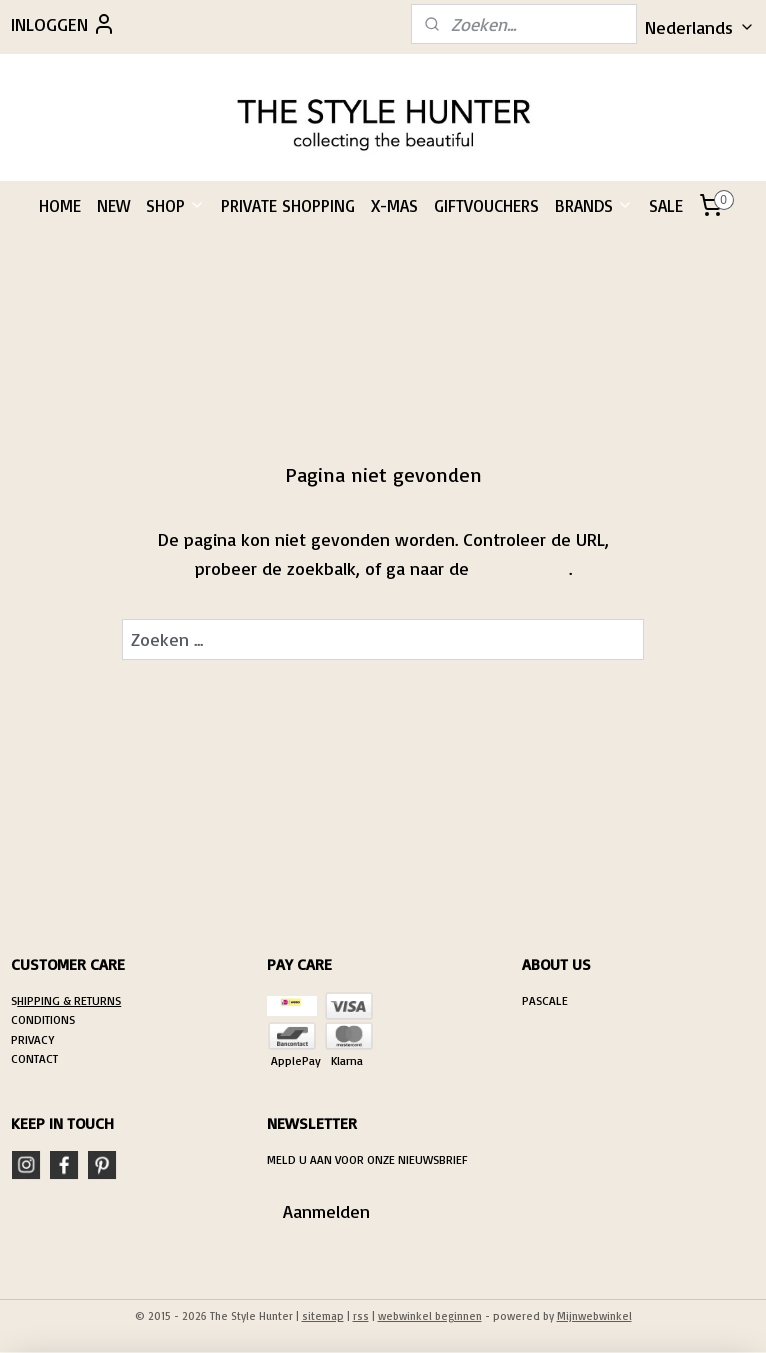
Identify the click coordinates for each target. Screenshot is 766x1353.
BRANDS (594, 205)
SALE (666, 205)
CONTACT (34, 1058)
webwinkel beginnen (430, 1316)
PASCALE (545, 1000)
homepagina (521, 568)
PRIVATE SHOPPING (288, 205)
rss (361, 1316)
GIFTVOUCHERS (486, 205)
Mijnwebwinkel (594, 1316)
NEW (113, 205)
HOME (60, 205)
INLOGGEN (63, 24)
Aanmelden (326, 1211)
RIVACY (36, 1039)
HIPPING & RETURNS (69, 1000)
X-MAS (394, 205)
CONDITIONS (43, 1019)
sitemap (323, 1316)
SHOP (175, 205)
